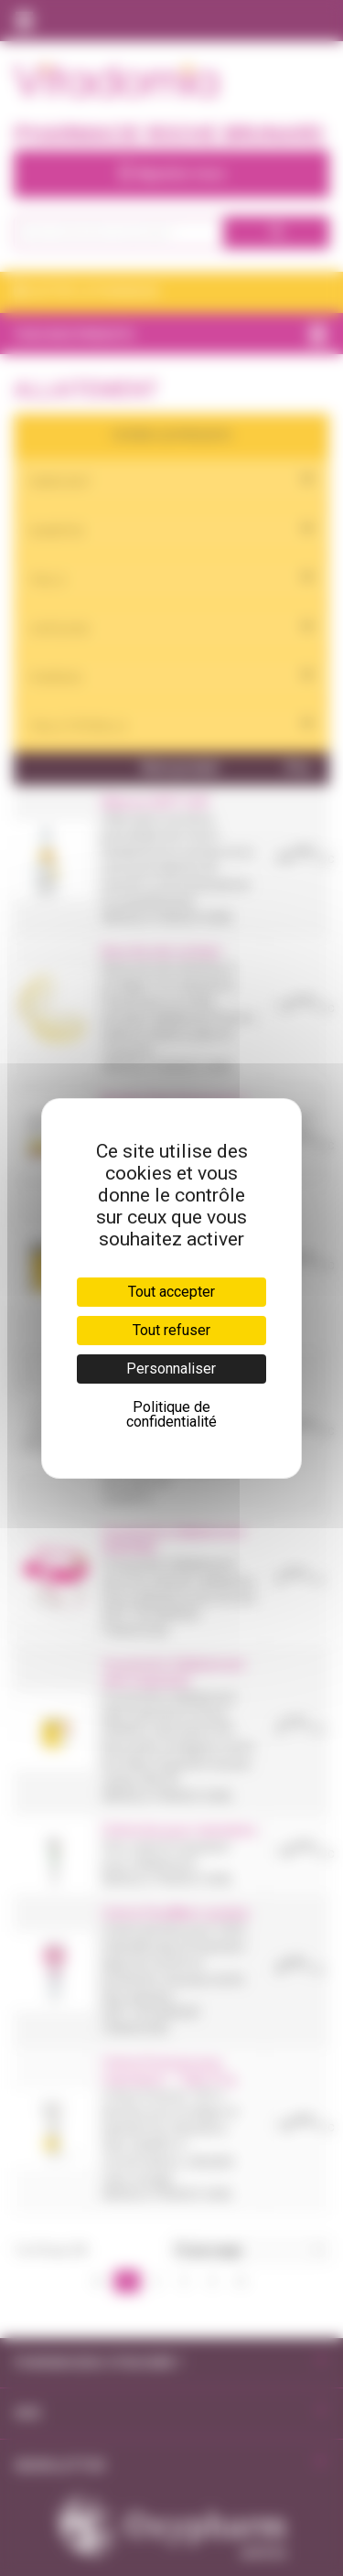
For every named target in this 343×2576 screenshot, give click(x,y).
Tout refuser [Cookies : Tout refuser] (171, 1330)
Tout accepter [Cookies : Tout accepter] (171, 1291)
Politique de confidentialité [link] (171, 1414)
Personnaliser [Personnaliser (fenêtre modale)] (171, 1368)
